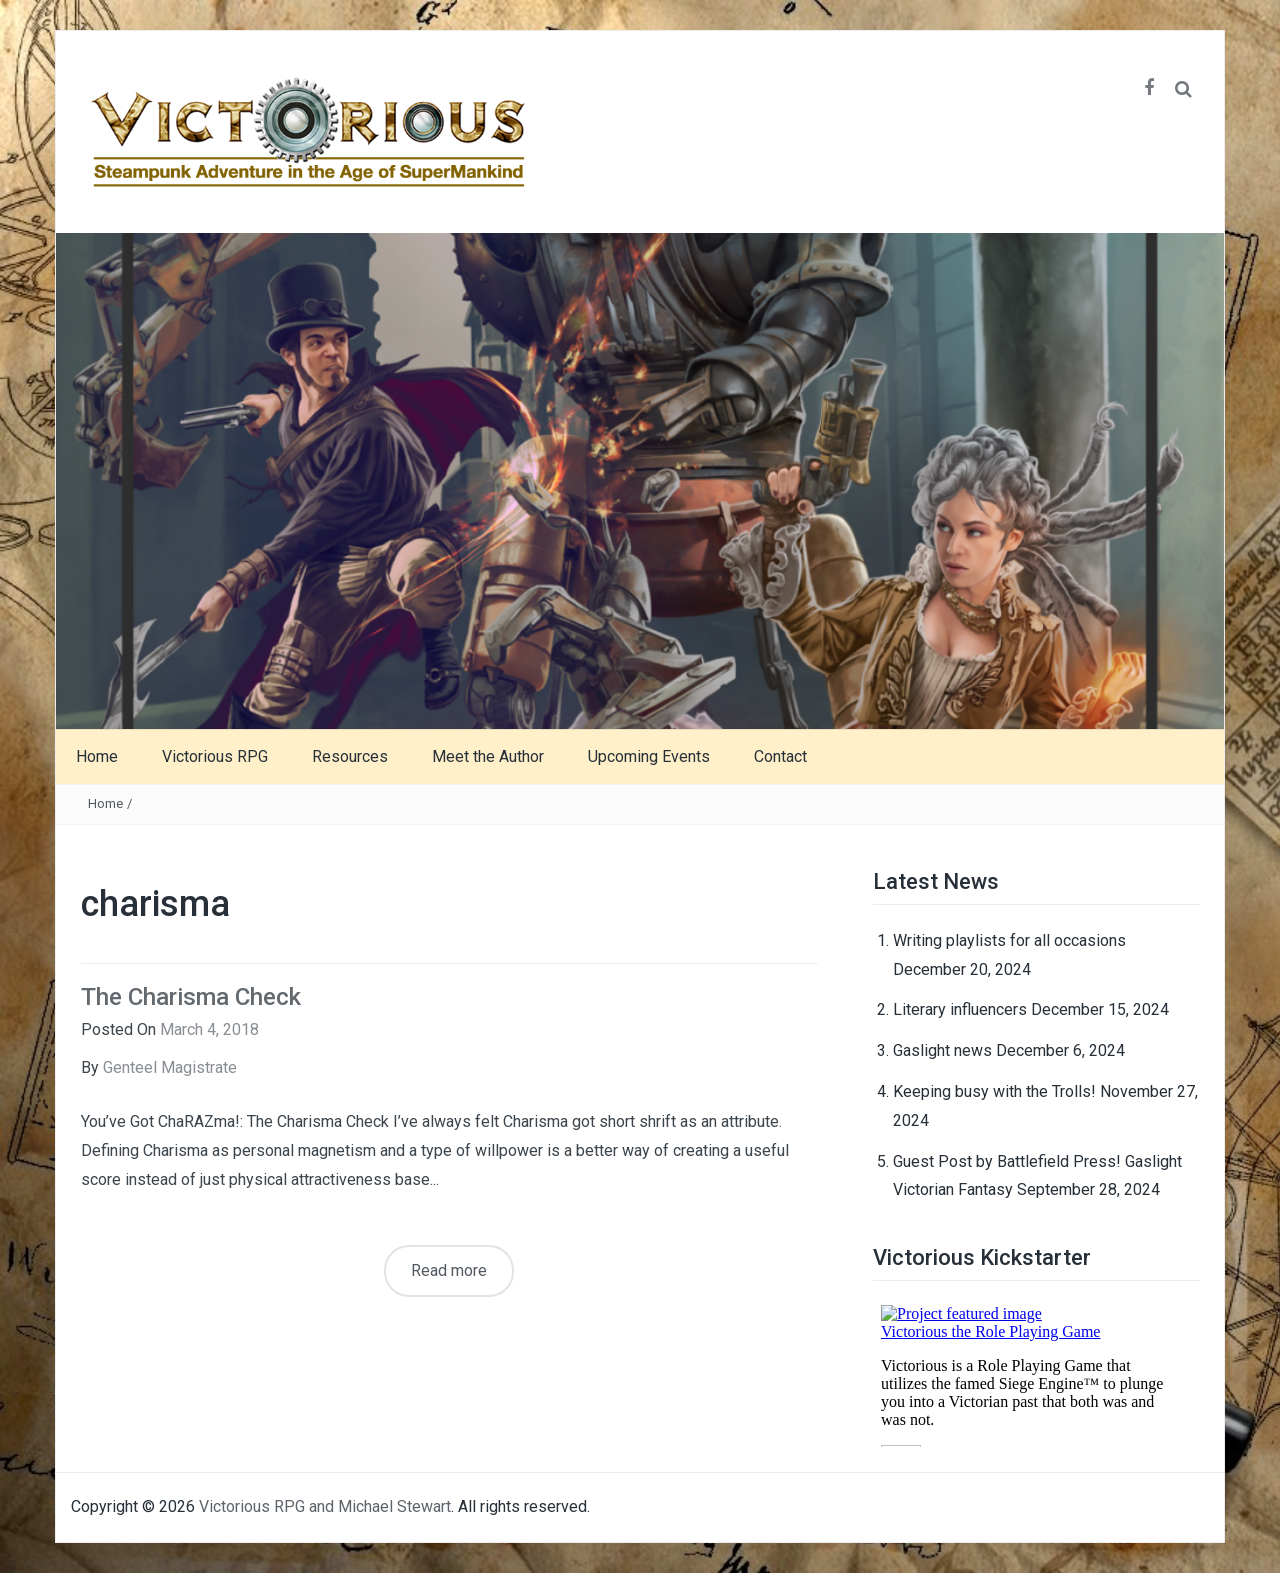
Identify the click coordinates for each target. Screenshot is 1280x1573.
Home (97, 756)
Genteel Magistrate (170, 1067)
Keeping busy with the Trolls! (994, 1091)
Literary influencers (960, 1009)
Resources (350, 756)
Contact (780, 756)
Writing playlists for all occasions (1009, 940)
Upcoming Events (649, 756)
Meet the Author (488, 756)
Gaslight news (942, 1050)
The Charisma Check (191, 997)
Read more (449, 1270)
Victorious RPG (215, 756)
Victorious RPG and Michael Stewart (325, 1506)
